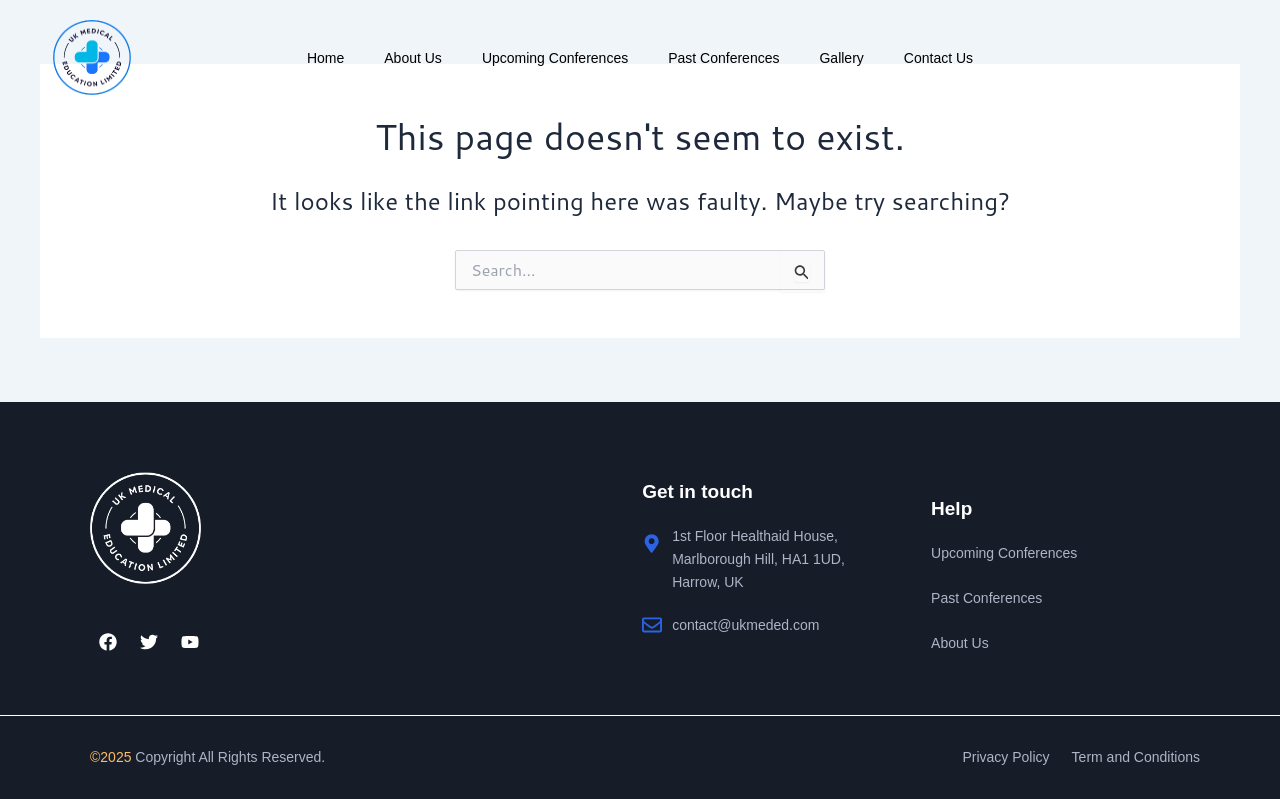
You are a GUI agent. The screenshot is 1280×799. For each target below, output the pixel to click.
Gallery (841, 58)
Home (325, 58)
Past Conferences (723, 58)
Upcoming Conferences (555, 58)
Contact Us (938, 58)
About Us (413, 58)
